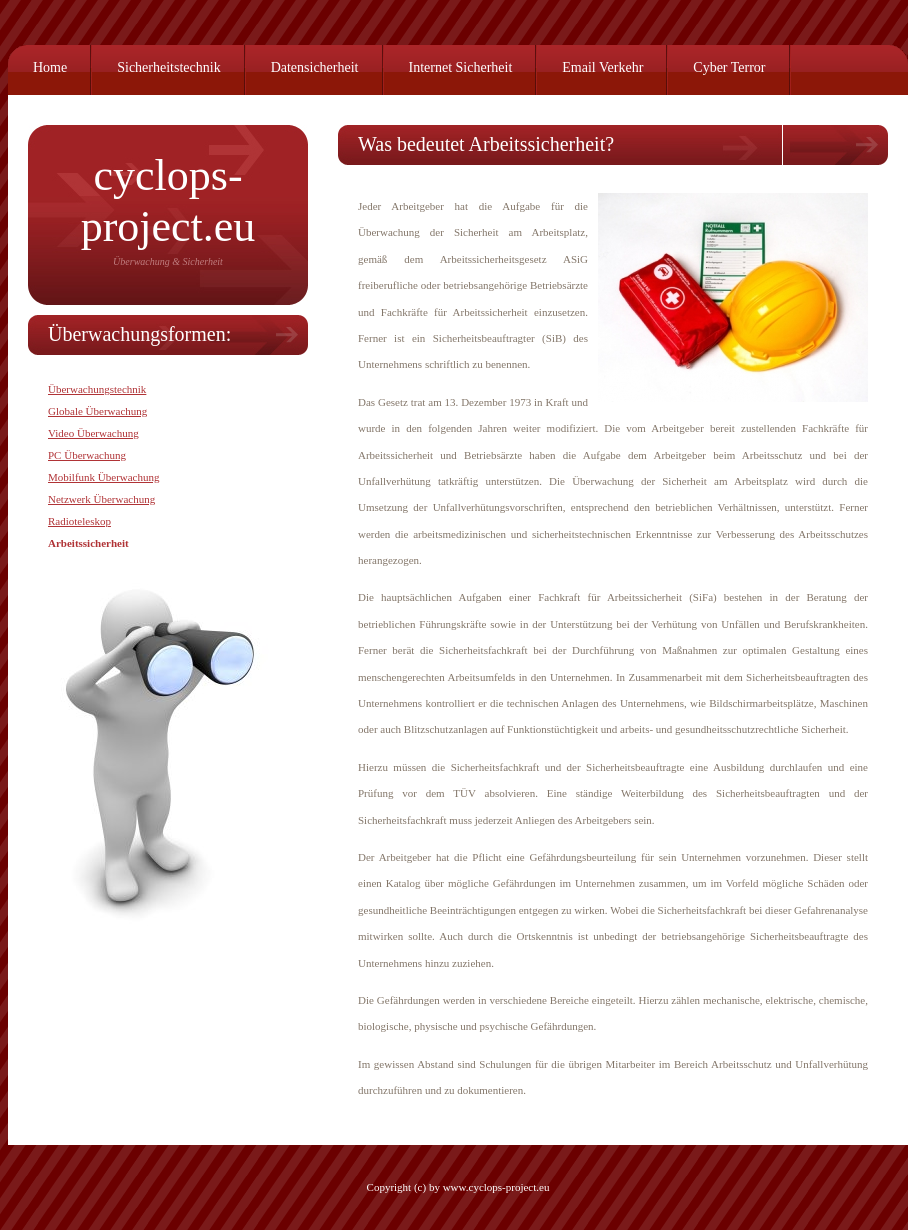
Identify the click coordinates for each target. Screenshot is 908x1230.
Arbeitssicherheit (88, 543)
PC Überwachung (87, 455)
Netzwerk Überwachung (101, 499)
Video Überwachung (93, 433)
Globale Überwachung (97, 411)
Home (50, 67)
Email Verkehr (602, 67)
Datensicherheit (315, 67)
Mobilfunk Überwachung (104, 477)
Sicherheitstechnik (168, 67)
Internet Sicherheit (461, 67)
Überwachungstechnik (97, 389)
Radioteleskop (79, 521)
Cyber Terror (729, 67)
